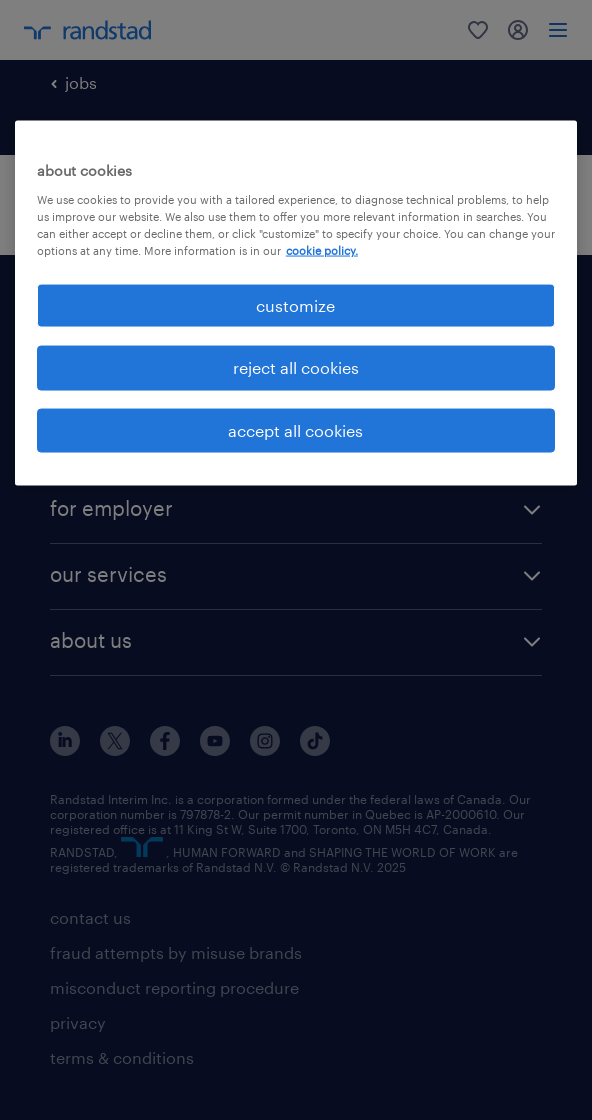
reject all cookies (296, 367)
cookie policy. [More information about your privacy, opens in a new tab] (322, 249)
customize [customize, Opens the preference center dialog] (295, 304)
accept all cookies (295, 429)
